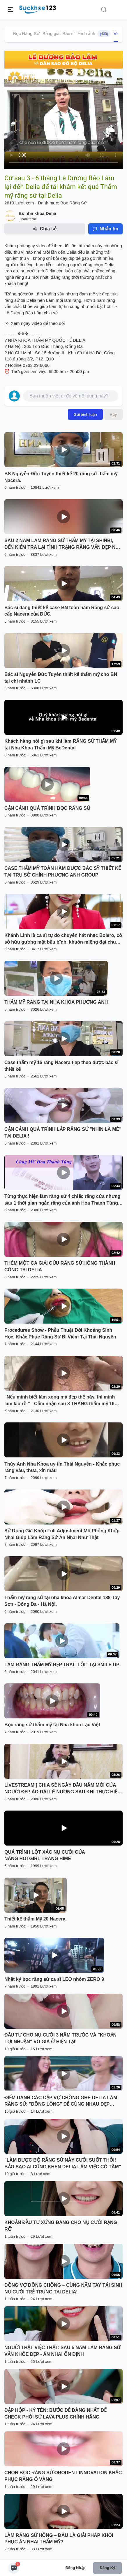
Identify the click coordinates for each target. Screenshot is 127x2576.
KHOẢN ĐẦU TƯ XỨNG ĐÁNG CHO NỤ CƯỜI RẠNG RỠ (60, 2226)
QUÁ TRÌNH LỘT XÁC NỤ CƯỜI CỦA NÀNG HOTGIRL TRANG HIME (44, 1855)
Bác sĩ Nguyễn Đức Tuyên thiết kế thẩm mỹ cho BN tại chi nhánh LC (60, 678)
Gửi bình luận (85, 414)
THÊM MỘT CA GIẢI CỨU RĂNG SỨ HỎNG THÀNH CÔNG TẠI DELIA (59, 1266)
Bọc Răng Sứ (26, 33)
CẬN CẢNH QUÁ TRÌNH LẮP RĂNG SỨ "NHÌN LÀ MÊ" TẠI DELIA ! (62, 1132)
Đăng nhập (76, 2568)
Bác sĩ (69, 33)
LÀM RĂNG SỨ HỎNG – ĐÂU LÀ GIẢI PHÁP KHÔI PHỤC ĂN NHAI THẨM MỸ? (58, 2539)
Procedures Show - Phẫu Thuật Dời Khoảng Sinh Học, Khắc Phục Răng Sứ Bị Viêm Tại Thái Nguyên (60, 1333)
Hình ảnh (94, 33)
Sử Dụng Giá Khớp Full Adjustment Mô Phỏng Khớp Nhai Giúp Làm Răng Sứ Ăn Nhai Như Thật (61, 1534)
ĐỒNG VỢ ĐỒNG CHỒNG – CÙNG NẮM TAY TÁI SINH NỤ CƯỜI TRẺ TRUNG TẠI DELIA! (63, 2288)
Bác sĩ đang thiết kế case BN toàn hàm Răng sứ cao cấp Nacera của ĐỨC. (61, 611)
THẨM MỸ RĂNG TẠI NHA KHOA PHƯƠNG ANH (56, 1002)
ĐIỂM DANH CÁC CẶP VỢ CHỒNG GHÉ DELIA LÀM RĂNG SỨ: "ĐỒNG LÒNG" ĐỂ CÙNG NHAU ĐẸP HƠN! (60, 2101)
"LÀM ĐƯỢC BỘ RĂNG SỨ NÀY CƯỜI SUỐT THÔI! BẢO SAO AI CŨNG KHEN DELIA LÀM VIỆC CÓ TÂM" (62, 2163)
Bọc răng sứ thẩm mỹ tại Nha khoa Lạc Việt (52, 1724)
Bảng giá (51, 33)
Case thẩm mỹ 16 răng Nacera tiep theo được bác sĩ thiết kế (61, 1066)
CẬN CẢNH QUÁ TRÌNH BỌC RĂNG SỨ (47, 808)
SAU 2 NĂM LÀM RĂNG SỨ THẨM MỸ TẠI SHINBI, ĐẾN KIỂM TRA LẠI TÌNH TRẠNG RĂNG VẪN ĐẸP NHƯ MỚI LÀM (63, 544)
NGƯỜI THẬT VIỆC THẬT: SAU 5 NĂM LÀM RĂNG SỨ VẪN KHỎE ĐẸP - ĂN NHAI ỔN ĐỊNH (62, 2351)
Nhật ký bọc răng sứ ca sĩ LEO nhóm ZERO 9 (54, 1979)
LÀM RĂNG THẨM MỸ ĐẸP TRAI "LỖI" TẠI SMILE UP (61, 1664)
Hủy (113, 414)
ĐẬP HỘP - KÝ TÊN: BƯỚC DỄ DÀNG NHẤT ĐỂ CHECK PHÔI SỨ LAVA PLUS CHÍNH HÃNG (55, 2413)
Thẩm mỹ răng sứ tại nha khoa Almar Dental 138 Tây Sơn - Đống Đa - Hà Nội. (62, 1601)
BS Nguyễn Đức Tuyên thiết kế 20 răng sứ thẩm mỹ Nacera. (60, 477)
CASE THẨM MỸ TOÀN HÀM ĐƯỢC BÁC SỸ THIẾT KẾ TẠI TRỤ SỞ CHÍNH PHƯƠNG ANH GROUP (62, 871)
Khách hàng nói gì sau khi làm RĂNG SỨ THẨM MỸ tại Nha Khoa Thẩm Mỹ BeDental (60, 744)
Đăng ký (107, 2568)
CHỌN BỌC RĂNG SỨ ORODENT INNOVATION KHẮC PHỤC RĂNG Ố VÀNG (63, 2476)
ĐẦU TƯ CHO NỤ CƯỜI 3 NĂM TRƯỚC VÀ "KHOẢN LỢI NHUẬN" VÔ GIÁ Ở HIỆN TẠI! (60, 2038)
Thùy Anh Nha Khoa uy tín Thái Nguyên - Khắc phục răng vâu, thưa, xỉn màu (62, 1467)
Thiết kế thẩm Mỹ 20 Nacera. (35, 1918)
